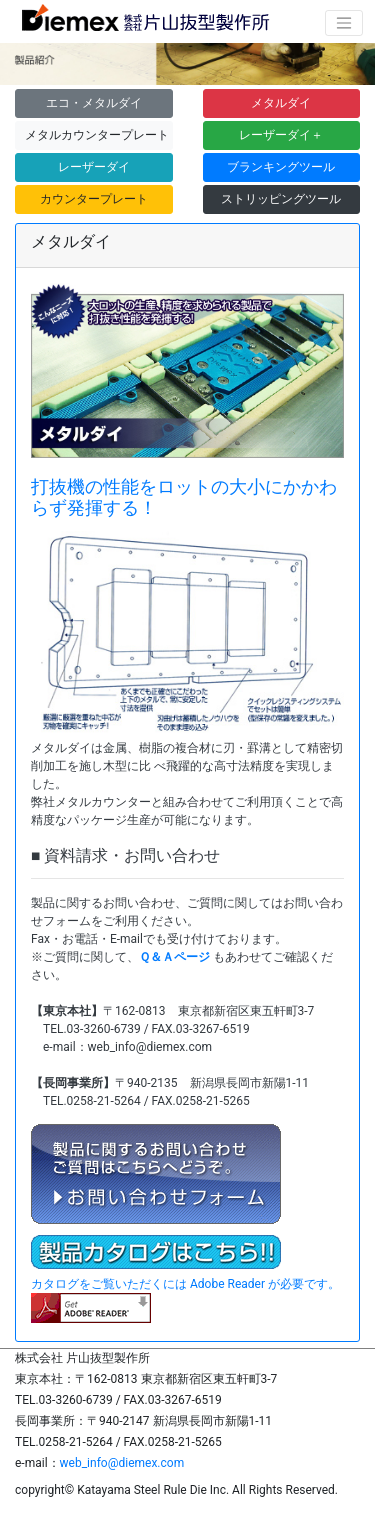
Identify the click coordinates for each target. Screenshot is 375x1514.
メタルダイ (281, 103)
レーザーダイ (94, 167)
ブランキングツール (281, 167)
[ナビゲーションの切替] (344, 23)
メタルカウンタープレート (97, 135)
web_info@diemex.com (122, 1463)
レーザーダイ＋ (281, 135)
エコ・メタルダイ (94, 103)
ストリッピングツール (281, 199)
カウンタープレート (94, 199)
